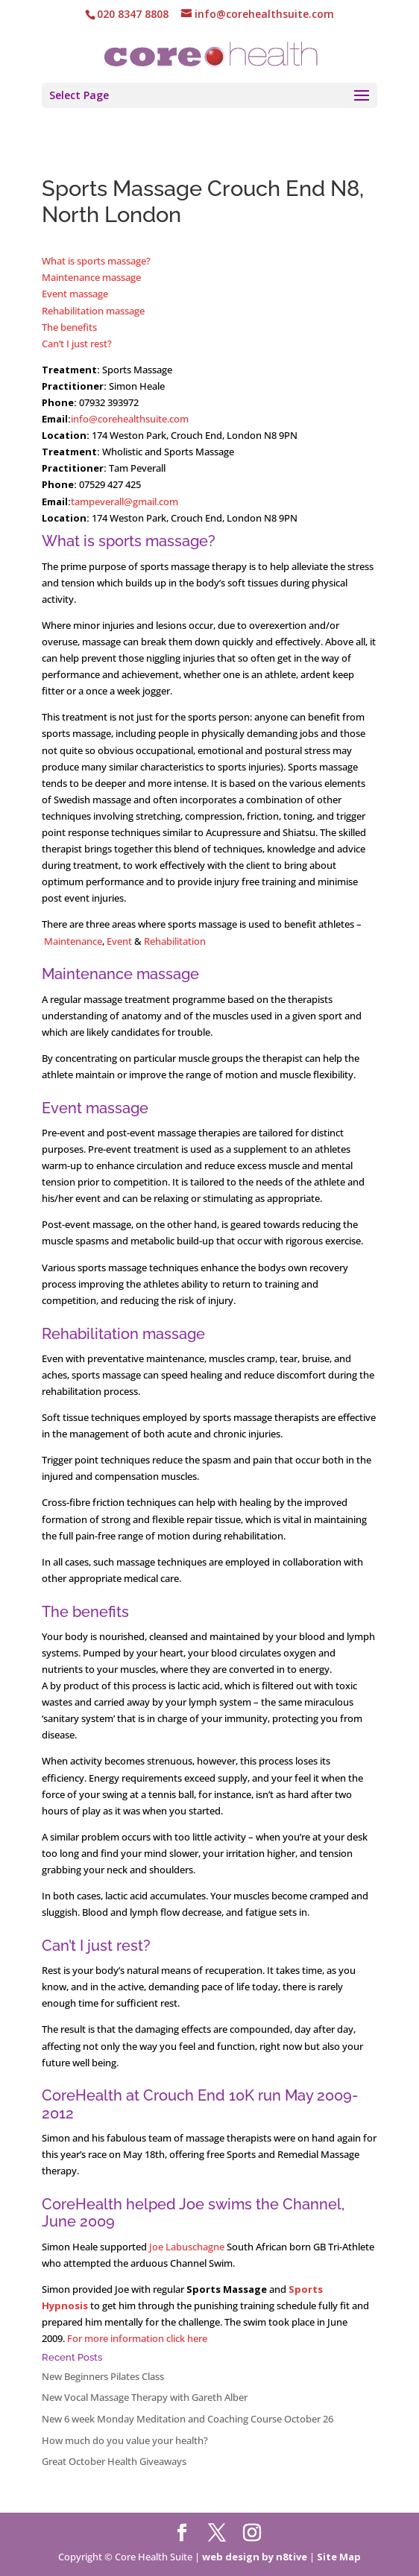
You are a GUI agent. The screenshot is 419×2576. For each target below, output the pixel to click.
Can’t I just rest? (77, 343)
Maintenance (73, 941)
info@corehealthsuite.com (130, 418)
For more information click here (137, 2338)
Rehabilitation (175, 941)
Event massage (75, 293)
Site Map (339, 2556)
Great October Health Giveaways (114, 2461)
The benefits (69, 327)
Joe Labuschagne (186, 2246)
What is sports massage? (96, 261)
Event (120, 941)
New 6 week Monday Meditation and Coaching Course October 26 (187, 2418)
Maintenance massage (91, 277)
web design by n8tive (254, 2556)
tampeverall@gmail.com (124, 501)
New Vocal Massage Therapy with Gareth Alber (145, 2397)
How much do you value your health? (125, 2440)
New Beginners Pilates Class (103, 2376)
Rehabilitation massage (93, 310)
